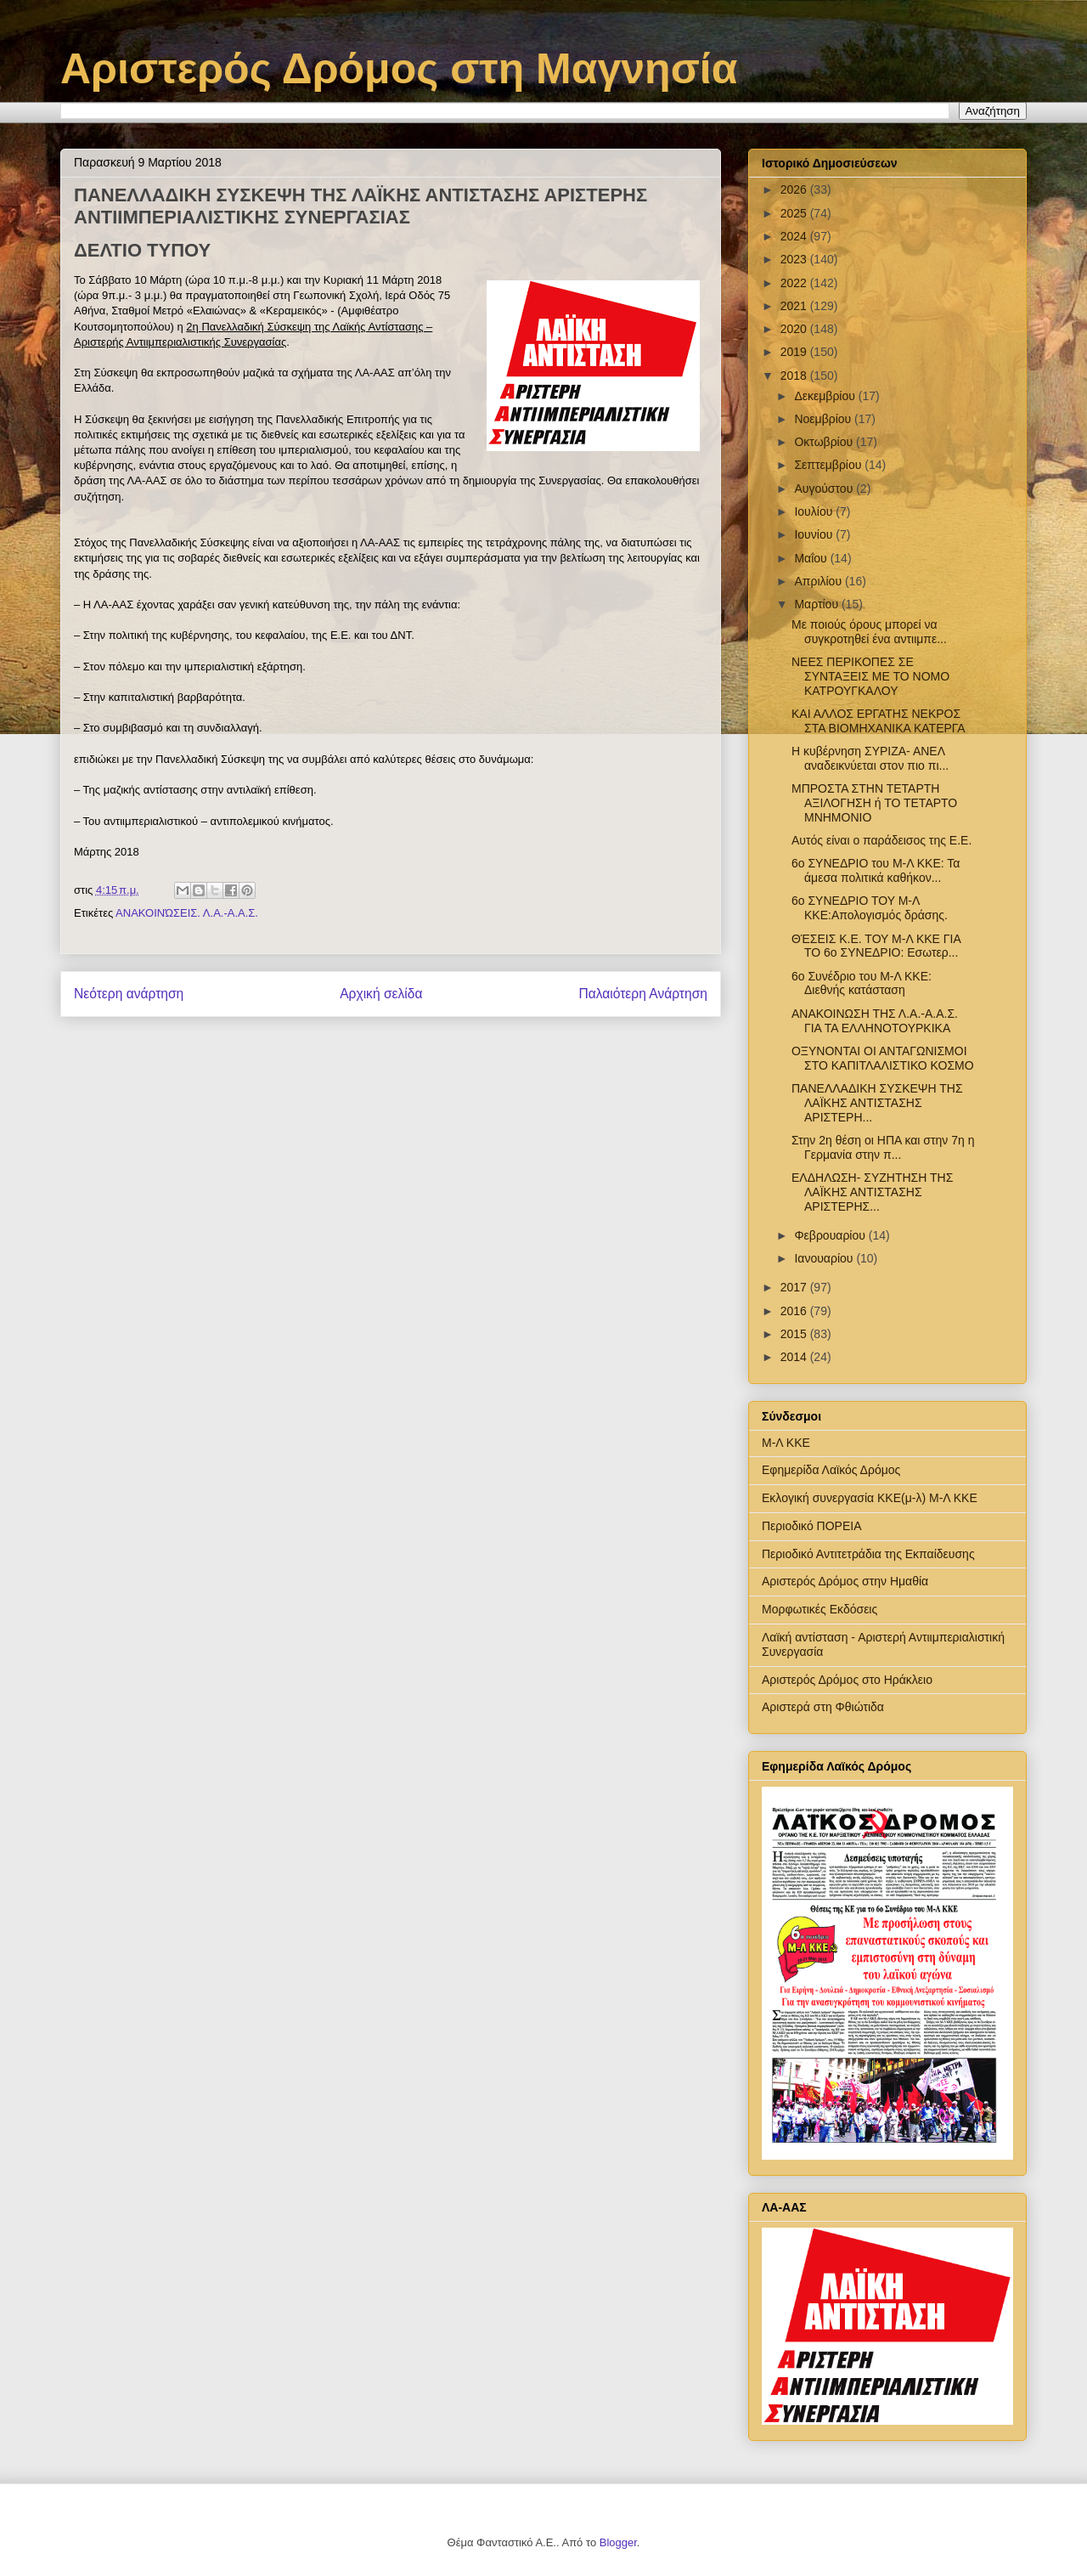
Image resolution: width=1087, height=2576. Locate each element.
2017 (795, 1287)
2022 (795, 283)
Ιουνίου (815, 534)
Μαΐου (812, 558)
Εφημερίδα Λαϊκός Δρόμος (831, 1470)
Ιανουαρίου (825, 1258)
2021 (795, 306)
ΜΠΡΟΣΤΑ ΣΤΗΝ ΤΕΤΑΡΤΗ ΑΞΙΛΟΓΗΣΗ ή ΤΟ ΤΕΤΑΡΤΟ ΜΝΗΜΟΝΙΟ (874, 803)
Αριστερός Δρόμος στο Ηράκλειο (847, 1679)
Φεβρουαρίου (831, 1235)
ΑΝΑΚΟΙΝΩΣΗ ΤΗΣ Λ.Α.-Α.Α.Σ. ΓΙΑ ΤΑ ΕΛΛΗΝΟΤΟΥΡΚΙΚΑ (874, 1021)
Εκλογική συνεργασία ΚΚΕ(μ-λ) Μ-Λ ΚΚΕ (869, 1498)
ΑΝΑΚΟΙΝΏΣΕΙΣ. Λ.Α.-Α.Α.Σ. (186, 913)
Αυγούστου (825, 488)
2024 (795, 236)
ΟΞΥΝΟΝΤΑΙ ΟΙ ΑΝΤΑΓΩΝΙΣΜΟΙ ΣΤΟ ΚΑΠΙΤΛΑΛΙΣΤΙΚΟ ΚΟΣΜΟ (882, 1058)
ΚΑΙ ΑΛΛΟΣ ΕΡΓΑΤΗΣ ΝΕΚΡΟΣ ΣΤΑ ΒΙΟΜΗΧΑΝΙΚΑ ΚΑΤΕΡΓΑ (878, 721)
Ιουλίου (815, 511)
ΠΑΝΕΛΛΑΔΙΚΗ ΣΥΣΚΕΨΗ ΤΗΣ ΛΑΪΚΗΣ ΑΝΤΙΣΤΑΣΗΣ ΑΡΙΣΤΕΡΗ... (877, 1103)
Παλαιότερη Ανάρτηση (642, 993)
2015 (795, 1334)
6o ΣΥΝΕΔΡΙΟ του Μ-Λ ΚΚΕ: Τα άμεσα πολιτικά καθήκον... (875, 870)
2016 (795, 1311)
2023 (795, 259)
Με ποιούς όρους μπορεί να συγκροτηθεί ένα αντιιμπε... (869, 632)
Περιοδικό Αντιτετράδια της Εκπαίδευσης (868, 1554)
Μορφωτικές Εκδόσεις (819, 1609)
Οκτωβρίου (825, 442)
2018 (795, 375)
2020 (795, 329)
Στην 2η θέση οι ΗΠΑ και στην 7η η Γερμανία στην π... (882, 1147)
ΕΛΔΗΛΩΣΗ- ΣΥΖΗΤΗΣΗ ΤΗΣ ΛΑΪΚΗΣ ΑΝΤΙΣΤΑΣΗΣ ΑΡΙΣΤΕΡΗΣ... (872, 1192)
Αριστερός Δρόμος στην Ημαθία (845, 1581)
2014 (795, 1357)
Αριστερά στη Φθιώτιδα (823, 1707)
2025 (795, 213)
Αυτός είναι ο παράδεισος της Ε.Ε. (881, 840)
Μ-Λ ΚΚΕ (786, 1442)
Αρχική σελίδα (381, 993)
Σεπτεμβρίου (829, 465)
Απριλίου (819, 581)
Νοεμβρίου (824, 419)
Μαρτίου (818, 604)
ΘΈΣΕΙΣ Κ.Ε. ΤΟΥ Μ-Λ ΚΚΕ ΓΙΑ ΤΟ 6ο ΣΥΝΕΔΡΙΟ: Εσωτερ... (875, 946)
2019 (795, 352)
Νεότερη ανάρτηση (128, 993)
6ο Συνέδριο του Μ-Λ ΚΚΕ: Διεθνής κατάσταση (861, 983)
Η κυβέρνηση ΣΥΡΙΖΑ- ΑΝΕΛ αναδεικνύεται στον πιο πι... (870, 758)
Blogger (618, 2542)
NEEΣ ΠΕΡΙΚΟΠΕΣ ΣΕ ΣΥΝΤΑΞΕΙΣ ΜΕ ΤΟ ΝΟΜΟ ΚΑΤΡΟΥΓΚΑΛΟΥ (870, 676)
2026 (795, 189)
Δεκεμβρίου (826, 396)
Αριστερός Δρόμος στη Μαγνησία (398, 69)
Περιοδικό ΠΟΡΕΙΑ (812, 1526)
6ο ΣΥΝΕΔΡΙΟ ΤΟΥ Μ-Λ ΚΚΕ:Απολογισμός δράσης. (869, 908)
